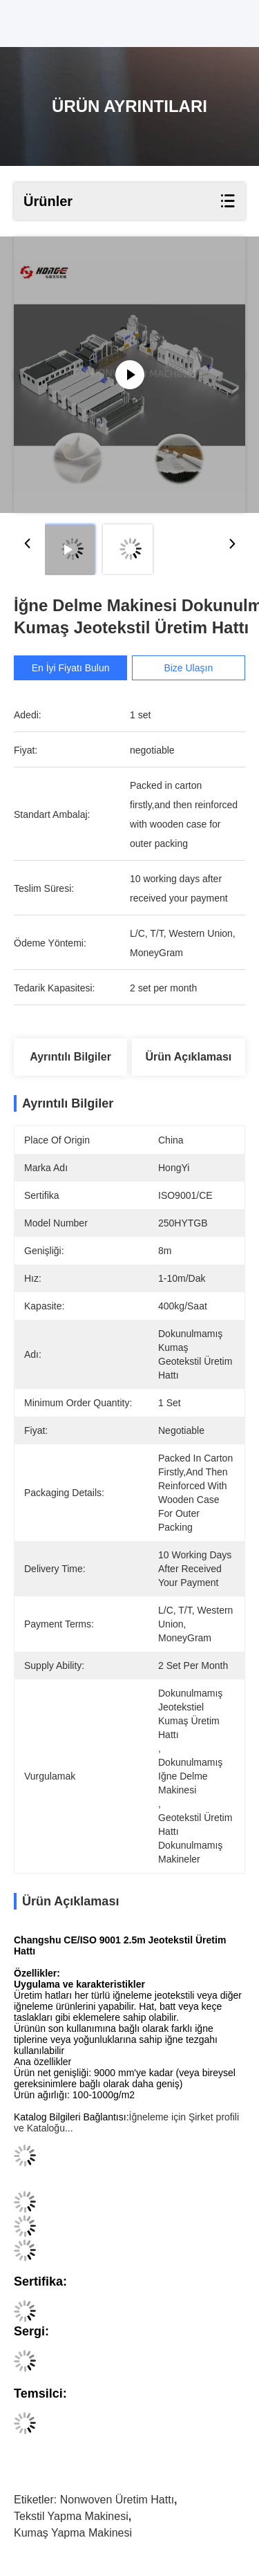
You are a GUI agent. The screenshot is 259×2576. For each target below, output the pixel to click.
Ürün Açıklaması (189, 1057)
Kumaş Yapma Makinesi (73, 2533)
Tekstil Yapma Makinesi (71, 2516)
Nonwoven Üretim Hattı (117, 2499)
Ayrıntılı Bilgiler (70, 1057)
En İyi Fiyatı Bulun (71, 667)
